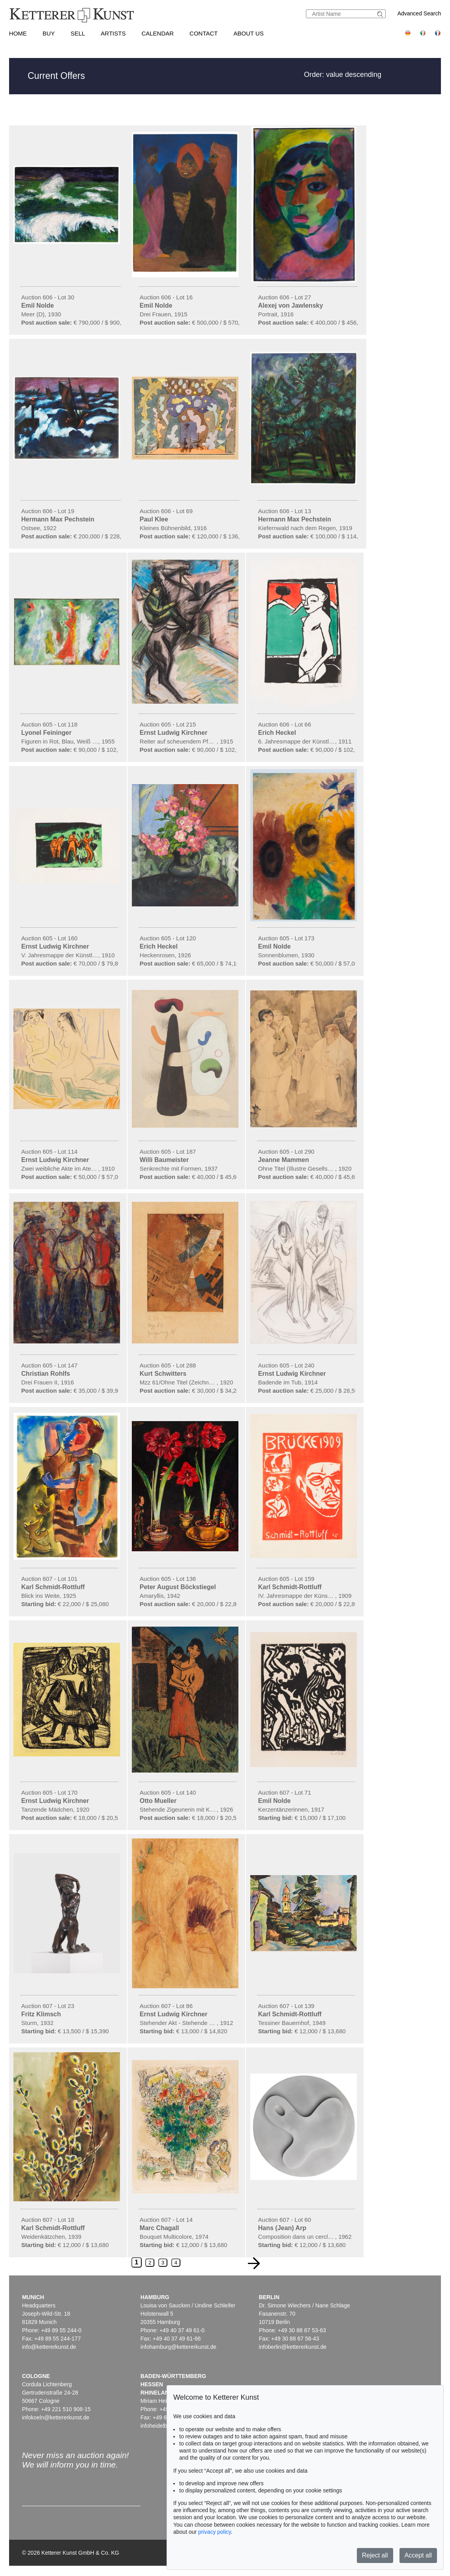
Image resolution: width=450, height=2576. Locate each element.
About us (249, 33)
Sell (78, 33)
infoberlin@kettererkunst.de (292, 2347)
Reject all (375, 2555)
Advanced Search (419, 13)
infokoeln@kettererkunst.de (56, 2417)
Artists (113, 33)
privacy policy (214, 2532)
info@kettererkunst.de (49, 2347)
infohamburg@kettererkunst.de (178, 2347)
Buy (49, 33)
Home (18, 33)
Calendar (157, 33)
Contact (203, 33)
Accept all (418, 2555)
